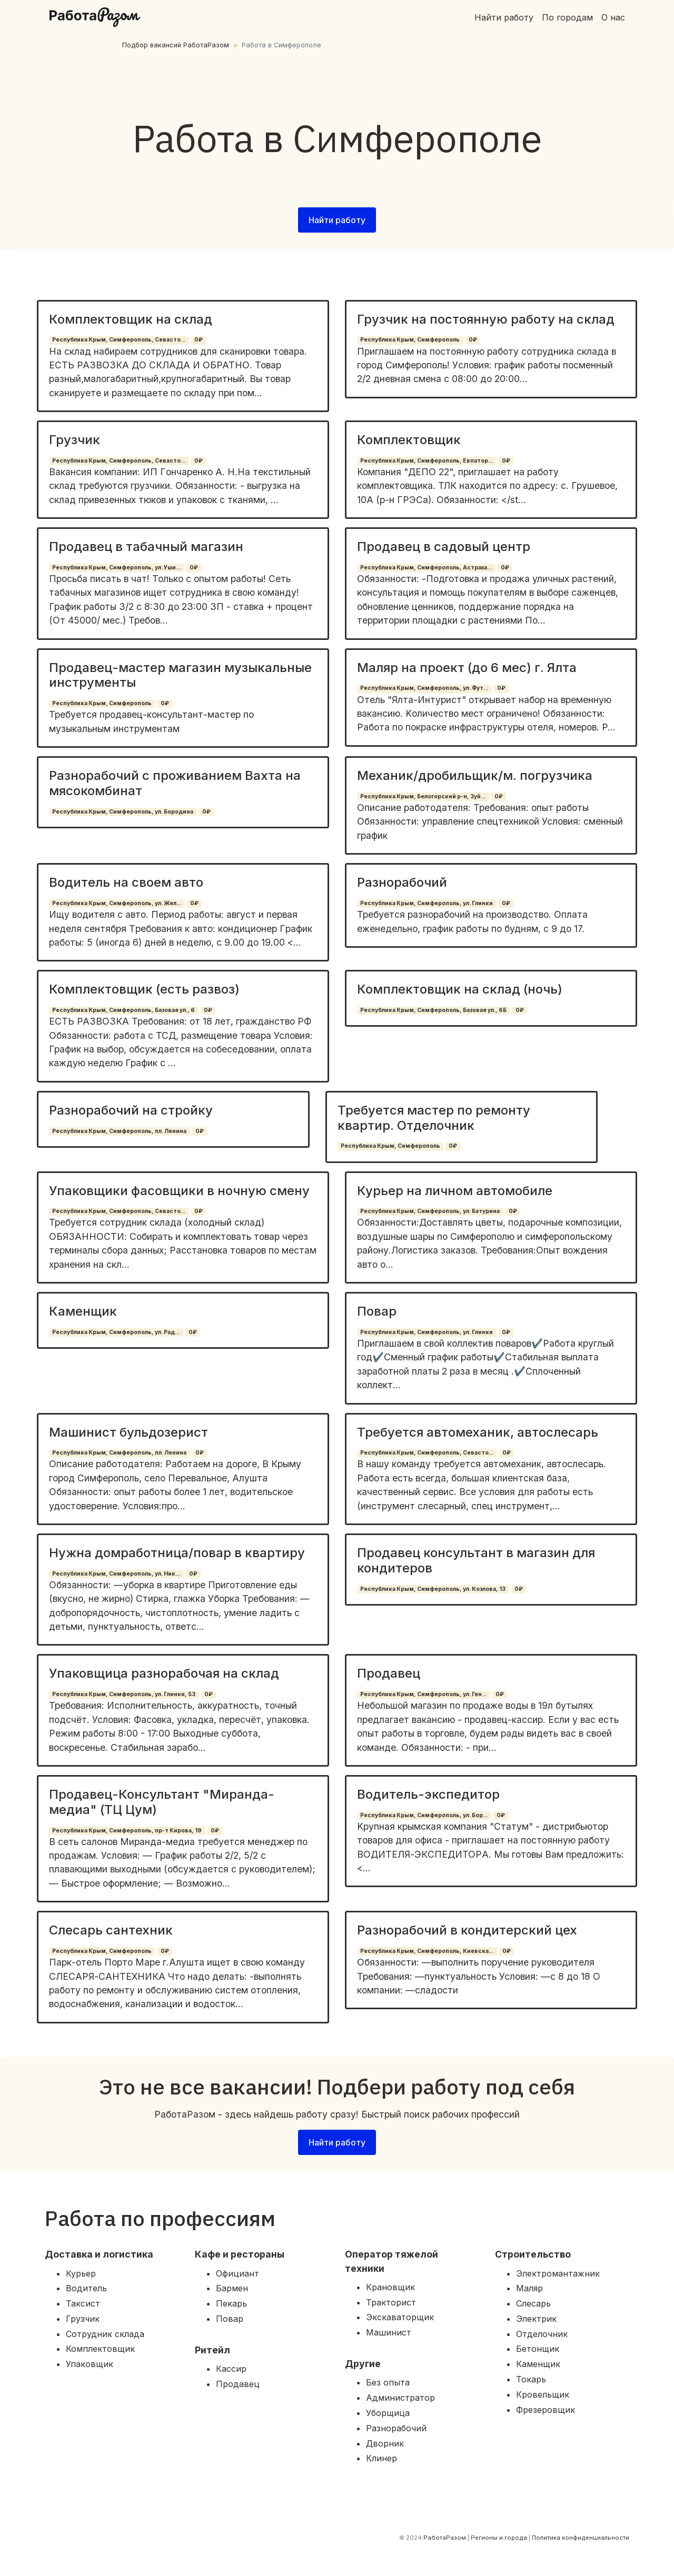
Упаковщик (89, 2364)
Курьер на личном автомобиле (454, 1190)
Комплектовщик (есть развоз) (144, 989)
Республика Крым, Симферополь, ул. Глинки (426, 903)
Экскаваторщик (400, 2317)
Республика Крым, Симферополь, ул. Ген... (423, 1694)
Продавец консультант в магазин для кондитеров (476, 1560)
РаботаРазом (444, 2537)
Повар (377, 1311)
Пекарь (231, 2303)
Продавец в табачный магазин (146, 546)
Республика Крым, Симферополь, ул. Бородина (122, 811)
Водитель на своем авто (126, 882)
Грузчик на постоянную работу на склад (485, 319)
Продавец (388, 1673)
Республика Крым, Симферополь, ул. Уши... (116, 567)
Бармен (232, 2288)
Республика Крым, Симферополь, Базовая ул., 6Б (433, 1010)
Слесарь (533, 2303)
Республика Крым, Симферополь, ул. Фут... (424, 688)
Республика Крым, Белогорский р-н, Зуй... (422, 796)
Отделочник (542, 2334)
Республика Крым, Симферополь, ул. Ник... (116, 1573)
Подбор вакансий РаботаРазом (175, 45)
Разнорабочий (402, 882)
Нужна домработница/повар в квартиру (177, 1552)
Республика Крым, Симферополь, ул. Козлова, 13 (433, 1589)
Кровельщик (542, 2394)
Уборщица (388, 2413)
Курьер (81, 2273)
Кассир (231, 2368)
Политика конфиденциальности (580, 2537)
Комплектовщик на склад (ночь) (459, 989)
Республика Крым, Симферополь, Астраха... (426, 567)
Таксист (83, 2303)
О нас (613, 17)
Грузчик (74, 439)
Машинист (388, 2332)
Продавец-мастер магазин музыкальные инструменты (180, 675)
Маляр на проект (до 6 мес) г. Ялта (467, 667)
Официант (237, 2273)
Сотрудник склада (105, 2334)
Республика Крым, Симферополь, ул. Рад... (116, 1332)
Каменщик (83, 1311)
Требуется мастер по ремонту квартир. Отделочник (434, 1117)
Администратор (400, 2397)
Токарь (531, 2379)
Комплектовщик (409, 439)
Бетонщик (537, 2348)
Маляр (529, 2288)
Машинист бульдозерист (128, 1432)
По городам (567, 17)
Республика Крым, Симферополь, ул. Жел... (116, 903)
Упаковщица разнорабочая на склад (164, 1673)
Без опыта (388, 2382)
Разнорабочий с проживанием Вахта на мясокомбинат (175, 783)
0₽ (198, 339)
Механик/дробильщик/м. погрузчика (474, 775)
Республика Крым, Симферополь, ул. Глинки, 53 (123, 1694)
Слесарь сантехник (111, 1930)
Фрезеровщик (545, 2409)
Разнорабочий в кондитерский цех (467, 1930)
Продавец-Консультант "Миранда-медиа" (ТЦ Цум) (161, 1802)
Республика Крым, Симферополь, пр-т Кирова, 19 (127, 1830)
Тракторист (391, 2302)
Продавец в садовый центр (443, 546)
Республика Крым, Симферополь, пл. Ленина (119, 1131)
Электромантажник (558, 2273)
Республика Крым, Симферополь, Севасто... (118, 339)
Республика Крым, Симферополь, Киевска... (426, 1951)
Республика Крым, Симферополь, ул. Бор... (424, 1815)
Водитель (86, 2288)
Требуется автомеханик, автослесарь (477, 1432)
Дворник (385, 2443)
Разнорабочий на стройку (131, 1110)
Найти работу (503, 17)
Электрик (536, 2318)
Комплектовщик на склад (130, 319)
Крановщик (390, 2287)
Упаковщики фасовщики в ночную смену (179, 1190)
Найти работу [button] (337, 220)
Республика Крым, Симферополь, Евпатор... (426, 460)
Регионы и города (499, 2537)
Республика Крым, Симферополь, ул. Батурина (430, 1211)
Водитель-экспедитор (428, 1794)
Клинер (381, 2458)
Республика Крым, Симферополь (410, 339)
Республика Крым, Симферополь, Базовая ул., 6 (123, 1010)
